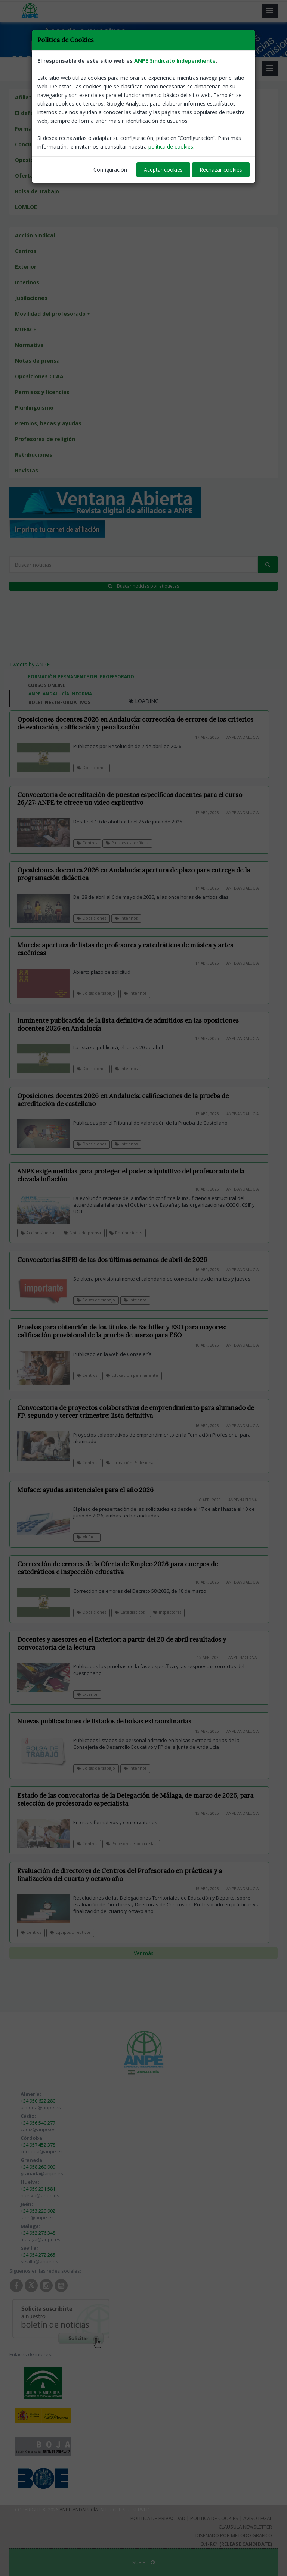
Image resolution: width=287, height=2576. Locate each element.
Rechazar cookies (221, 169)
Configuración (110, 169)
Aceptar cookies (163, 169)
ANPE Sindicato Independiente (175, 60)
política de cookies (170, 146)
